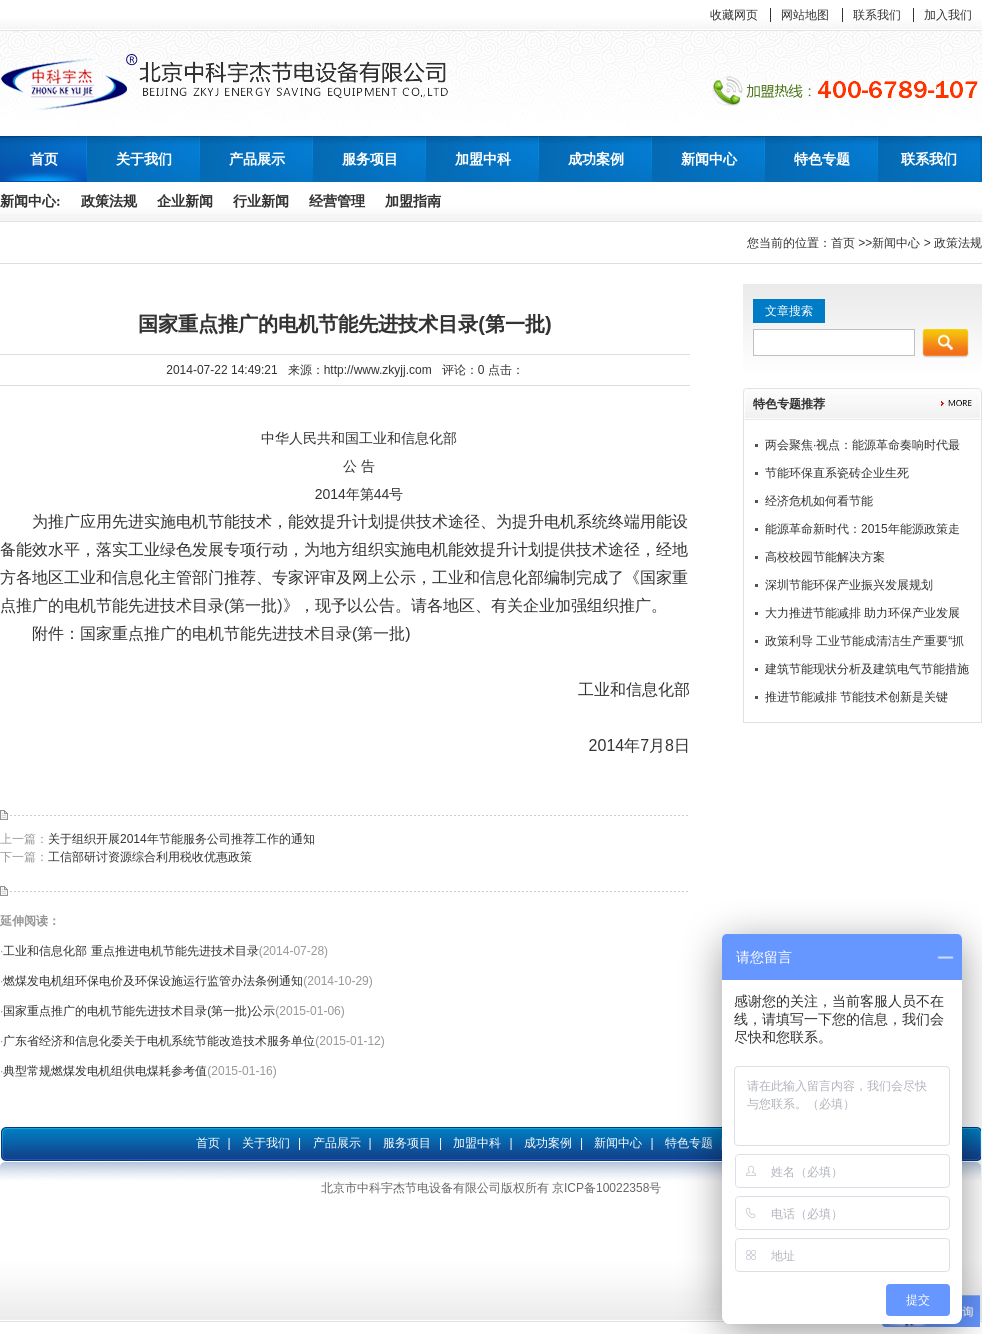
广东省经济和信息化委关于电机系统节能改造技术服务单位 (159, 1041)
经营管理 (337, 201)
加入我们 (948, 15)
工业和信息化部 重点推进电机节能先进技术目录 (130, 951)
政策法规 (109, 201)
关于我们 (266, 1143)
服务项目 (407, 1143)
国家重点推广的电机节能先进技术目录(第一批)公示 (139, 1011)
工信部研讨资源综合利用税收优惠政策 (150, 857)
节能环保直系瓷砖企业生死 (837, 473)
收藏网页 (734, 15)
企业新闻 (185, 201)
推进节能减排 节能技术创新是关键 (856, 697)
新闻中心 (896, 243)
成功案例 (548, 1143)
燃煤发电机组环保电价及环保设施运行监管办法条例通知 (153, 981)
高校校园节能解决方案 (825, 557)
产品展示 (337, 1143)
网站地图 (805, 15)
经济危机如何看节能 (819, 501)
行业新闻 (261, 201)
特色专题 (689, 1143)
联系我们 (877, 15)
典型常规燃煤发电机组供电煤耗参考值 (105, 1071)
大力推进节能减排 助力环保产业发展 (862, 613)
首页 (44, 159)
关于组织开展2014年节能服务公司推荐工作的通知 (181, 839)
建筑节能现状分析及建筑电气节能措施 (867, 669)
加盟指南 (413, 201)
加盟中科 (477, 1143)
